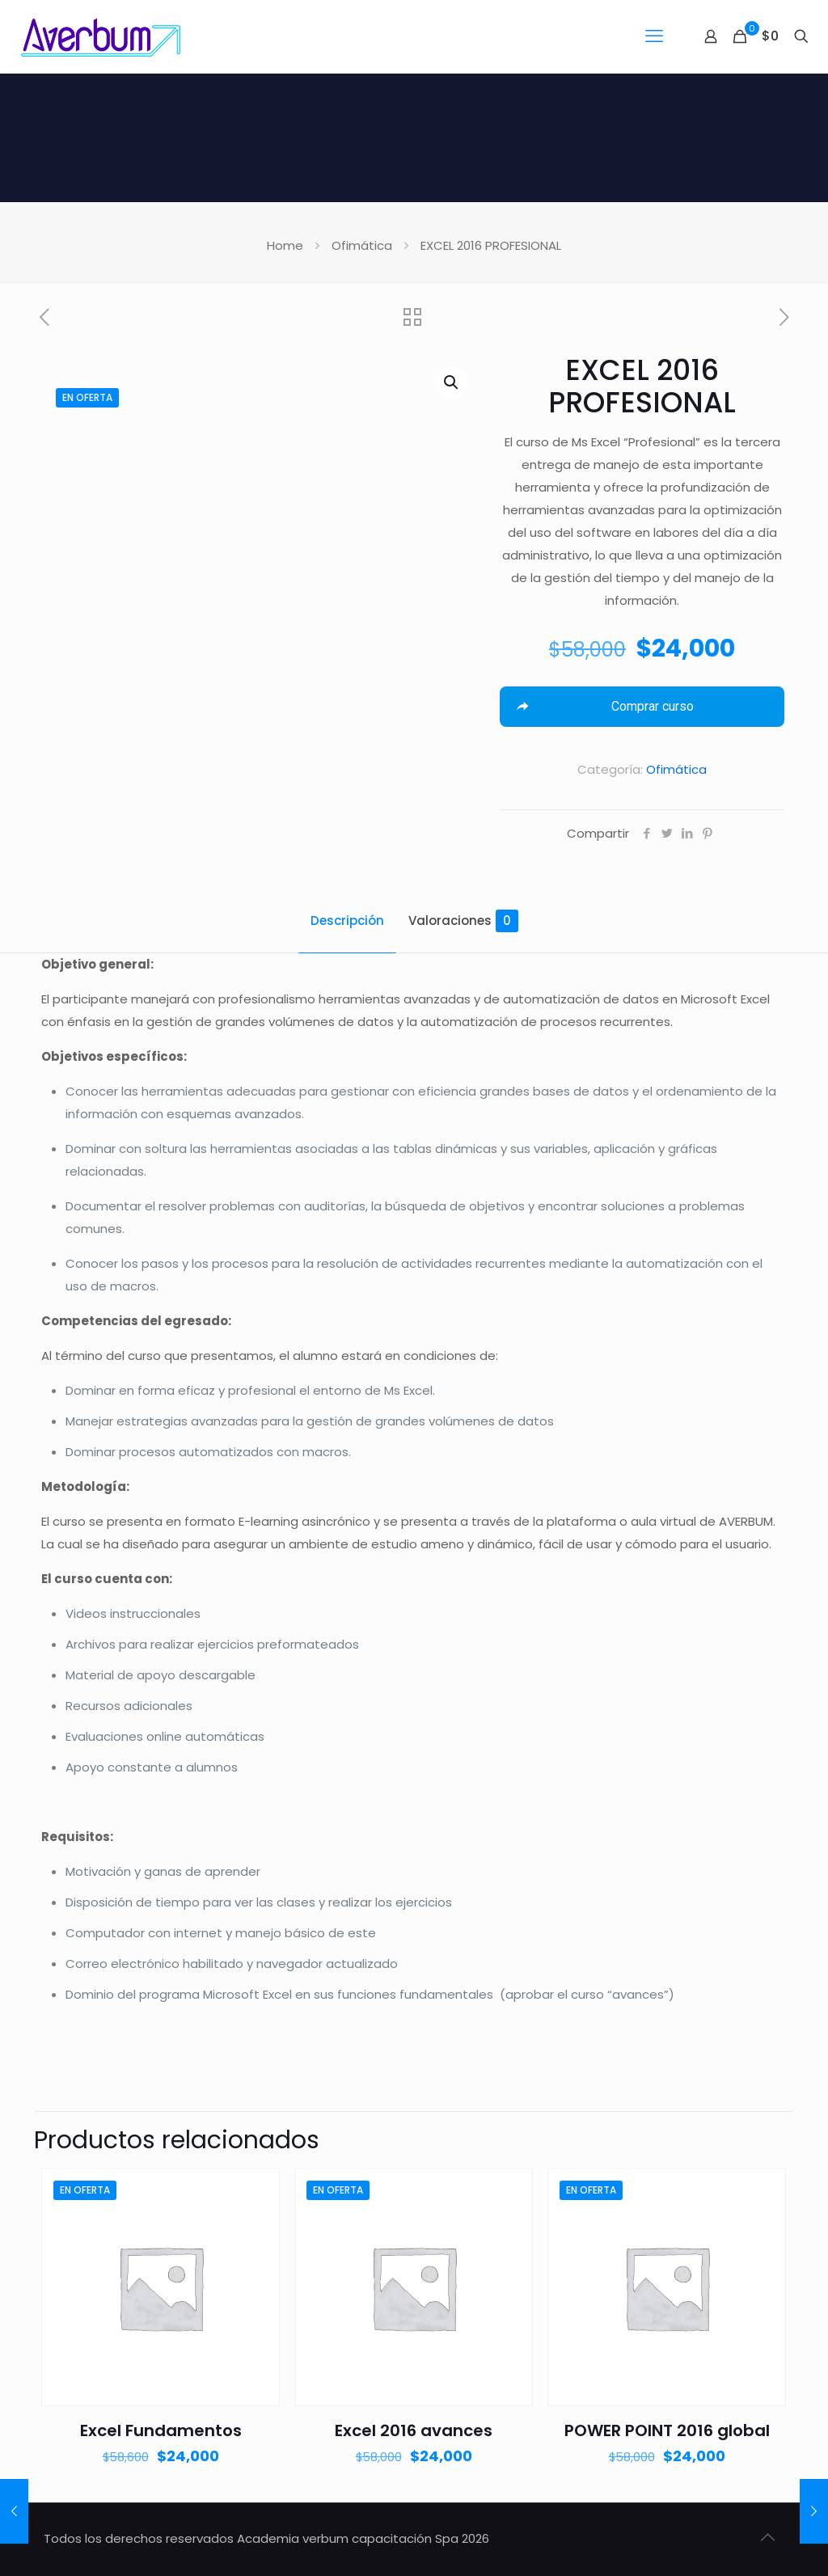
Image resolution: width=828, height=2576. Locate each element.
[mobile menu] (654, 36)
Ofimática (362, 245)
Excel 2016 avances (413, 2430)
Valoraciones (463, 921)
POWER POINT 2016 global (667, 2430)
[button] (452, 382)
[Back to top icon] (767, 2537)
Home (285, 245)
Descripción (347, 920)
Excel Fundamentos (161, 2430)
